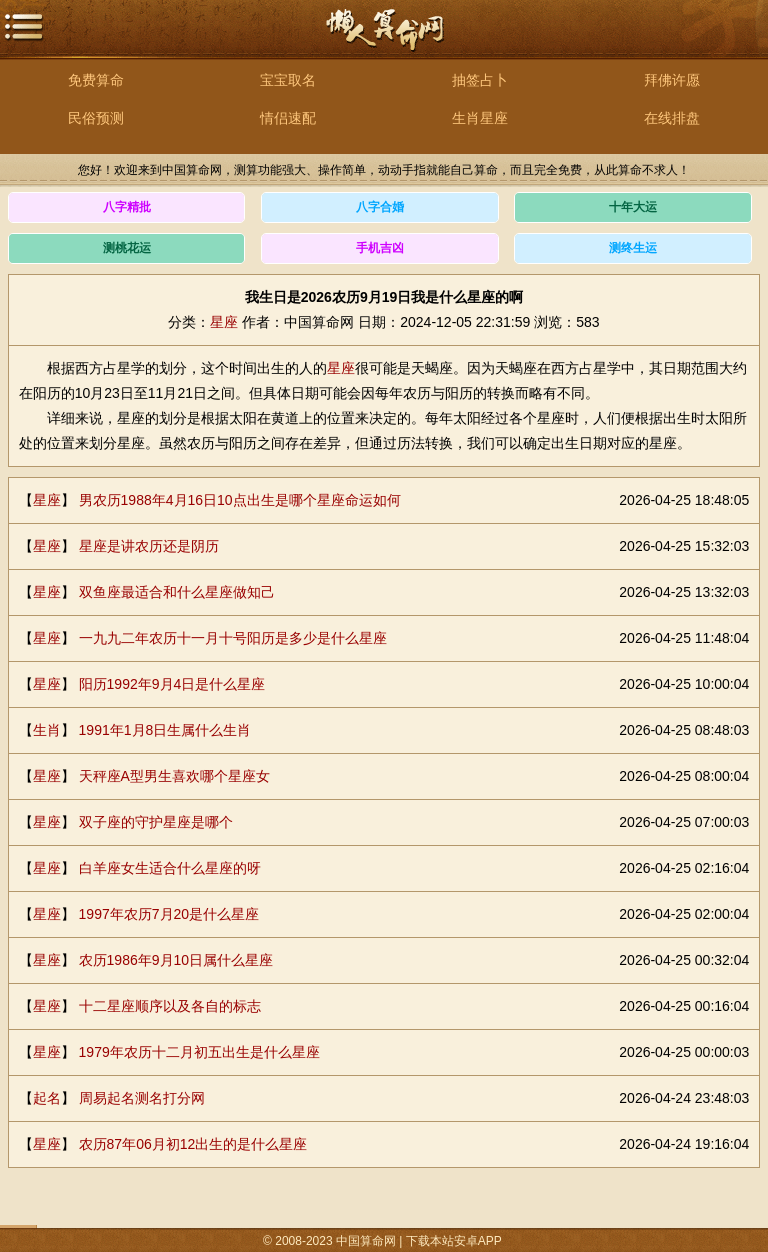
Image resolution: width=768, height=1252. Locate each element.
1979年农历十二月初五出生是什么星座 (199, 1052)
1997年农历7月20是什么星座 (169, 914)
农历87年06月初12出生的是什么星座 (193, 1144)
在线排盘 (672, 118)
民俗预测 (96, 118)
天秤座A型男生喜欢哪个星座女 (174, 776)
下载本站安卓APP (454, 1241)
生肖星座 (480, 118)
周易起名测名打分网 (142, 1098)
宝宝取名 (288, 80)
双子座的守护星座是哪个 (156, 822)
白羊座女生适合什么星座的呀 (170, 868)
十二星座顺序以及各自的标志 (170, 1006)
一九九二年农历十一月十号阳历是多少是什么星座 (233, 638)
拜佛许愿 (672, 80)
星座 (224, 322)
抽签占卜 (480, 80)
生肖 (47, 730)
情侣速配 (288, 118)
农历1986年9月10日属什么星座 (176, 960)
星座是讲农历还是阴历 (149, 546)
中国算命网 (384, 40)
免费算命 (96, 80)
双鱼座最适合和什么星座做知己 (177, 592)
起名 (47, 1098)
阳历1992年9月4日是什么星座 (172, 684)
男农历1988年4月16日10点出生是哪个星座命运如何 (240, 500)
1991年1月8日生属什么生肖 (165, 730)
